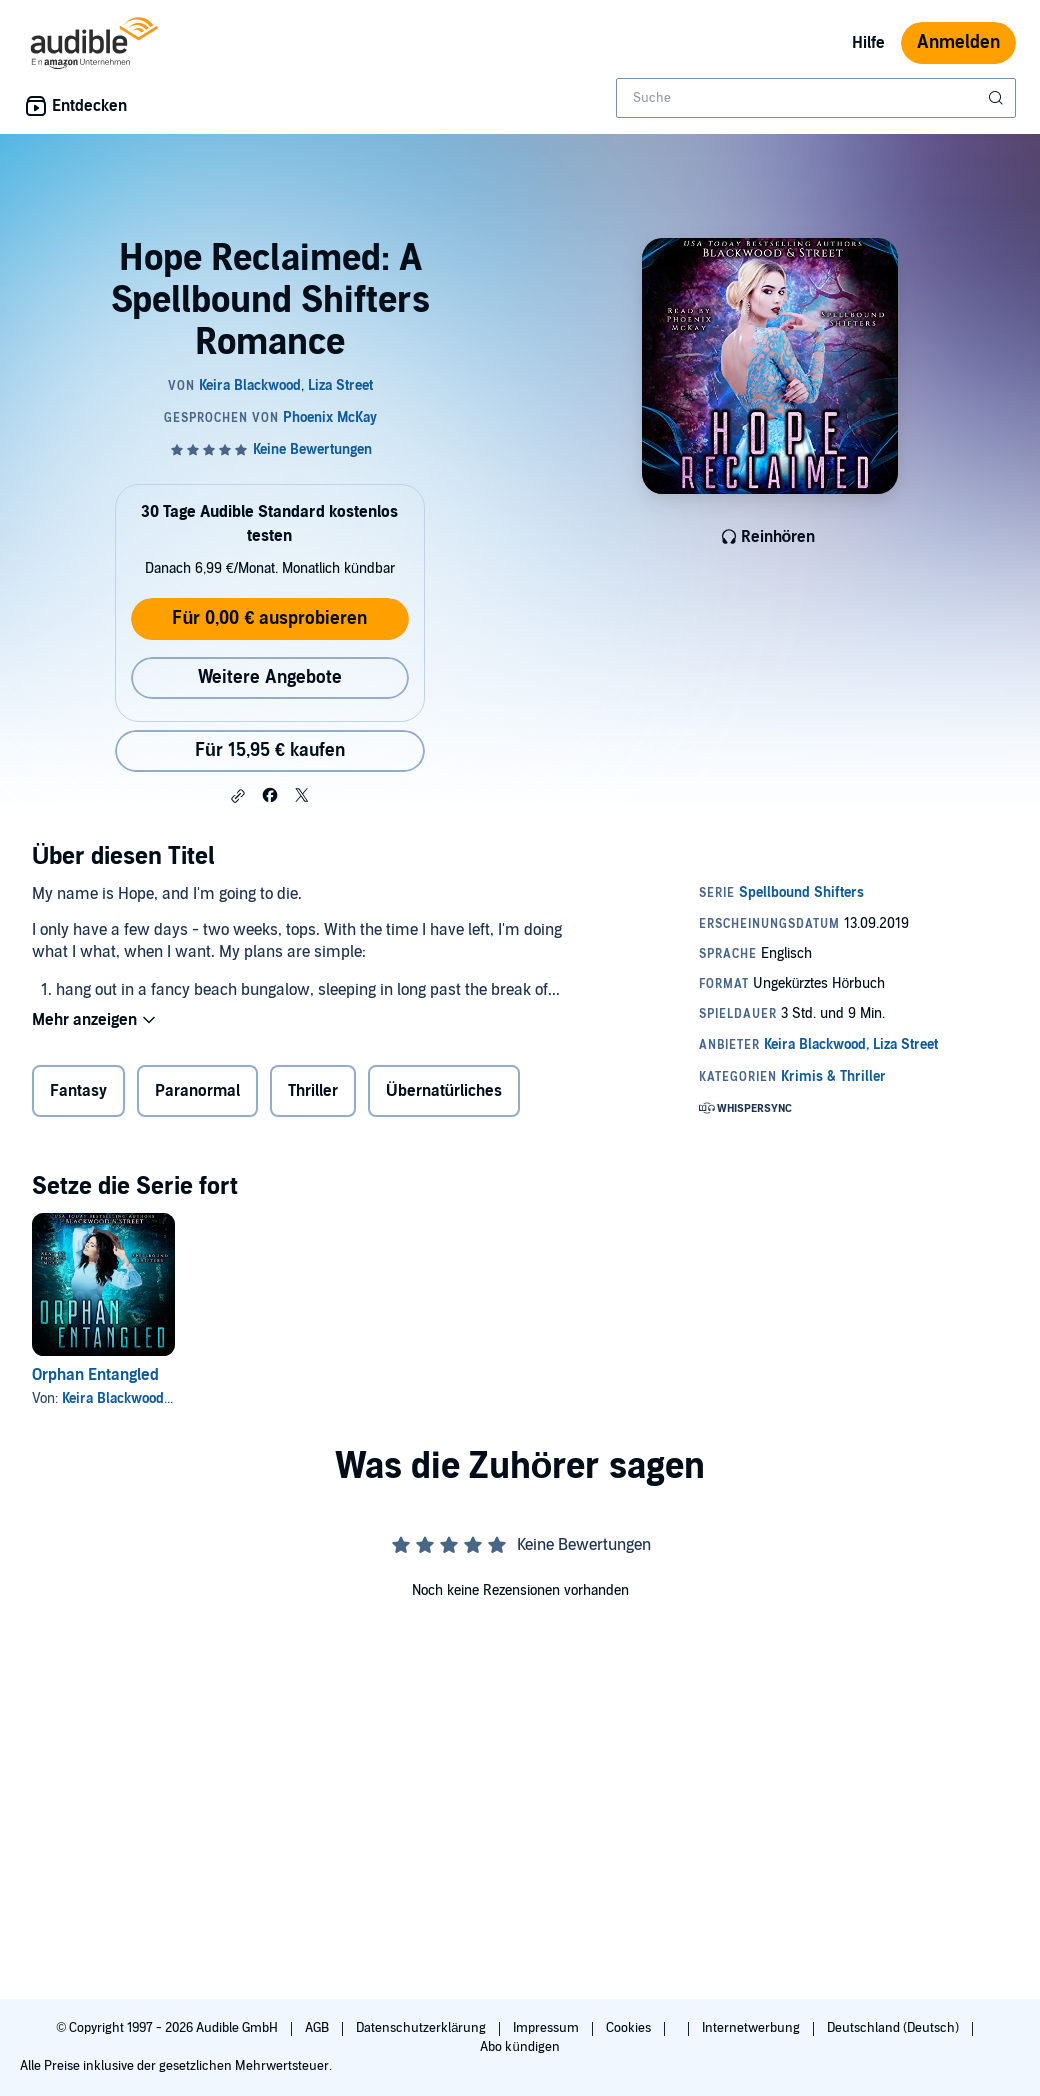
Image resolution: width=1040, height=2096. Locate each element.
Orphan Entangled (95, 1375)
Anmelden (958, 42)
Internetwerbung (752, 2028)
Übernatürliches (444, 1091)
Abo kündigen (519, 2047)
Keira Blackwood (113, 1398)
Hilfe (868, 43)
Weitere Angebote (270, 677)
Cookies (630, 2028)
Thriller (313, 1091)
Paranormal (197, 1091)
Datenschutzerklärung (422, 2028)
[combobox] (816, 98)
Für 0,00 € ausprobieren (269, 618)
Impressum (547, 2028)
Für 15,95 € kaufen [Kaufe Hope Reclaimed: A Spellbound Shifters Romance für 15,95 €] (270, 750)
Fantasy (78, 1091)
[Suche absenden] (998, 98)
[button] (238, 796)
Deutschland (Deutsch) (894, 2028)
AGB (318, 2028)
